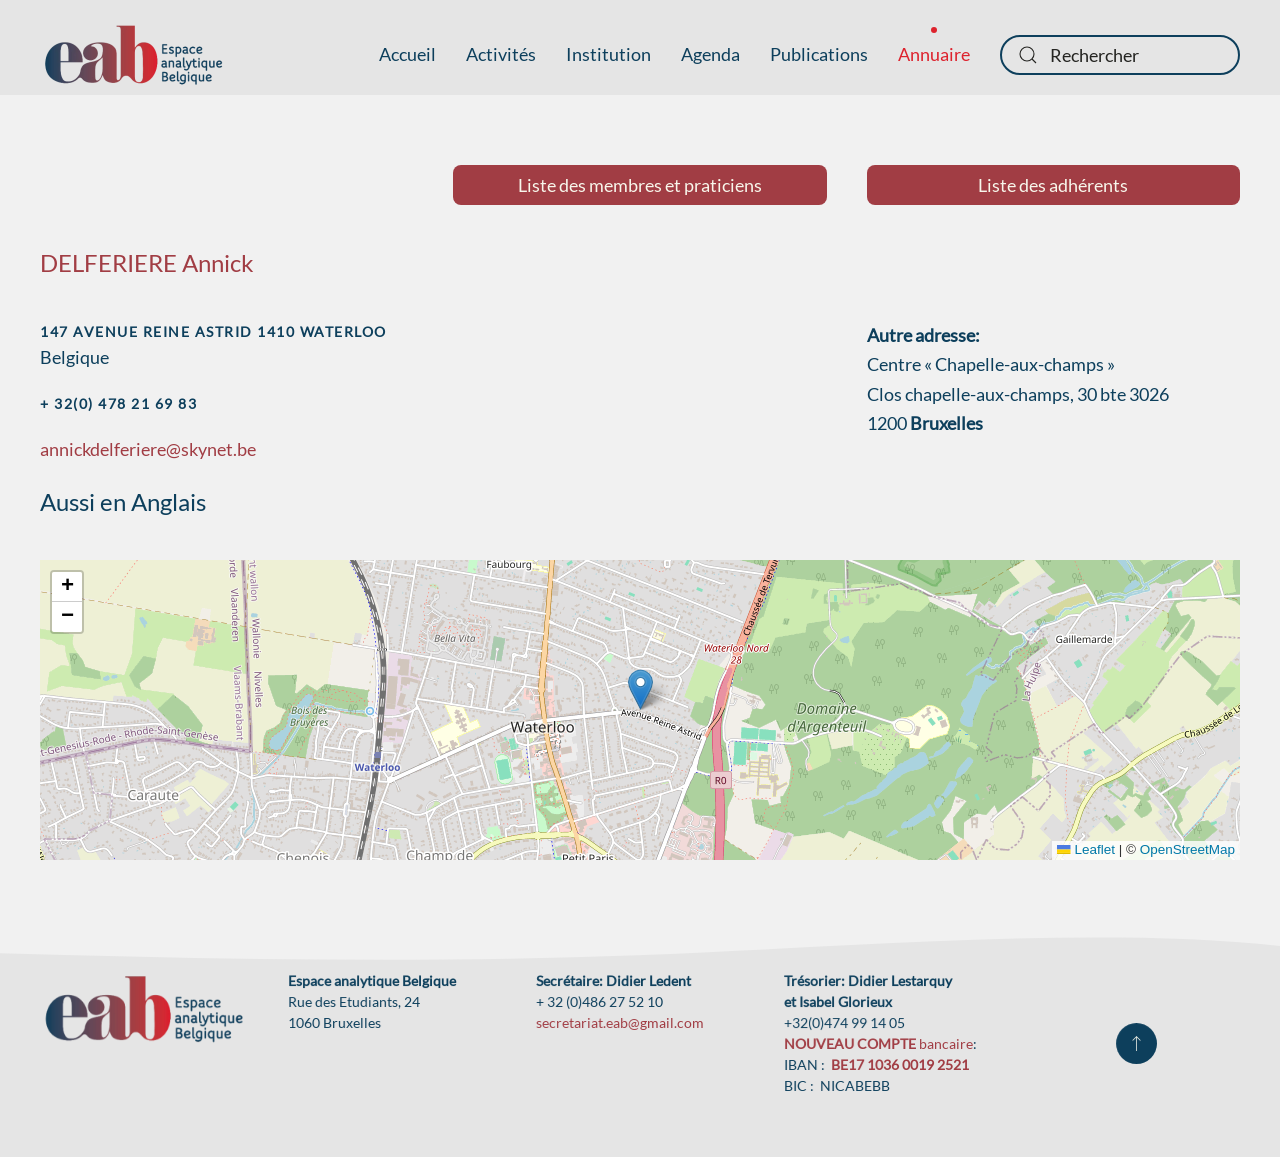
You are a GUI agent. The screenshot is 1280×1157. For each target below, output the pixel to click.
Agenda (710, 54)
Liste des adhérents (1053, 185)
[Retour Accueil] (133, 55)
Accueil (407, 54)
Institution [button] (608, 54)
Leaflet (1086, 849)
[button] (640, 689)
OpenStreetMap (1187, 849)
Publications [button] (819, 54)
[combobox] (1120, 55)
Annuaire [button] (934, 54)
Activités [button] (501, 54)
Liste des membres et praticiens (640, 185)
